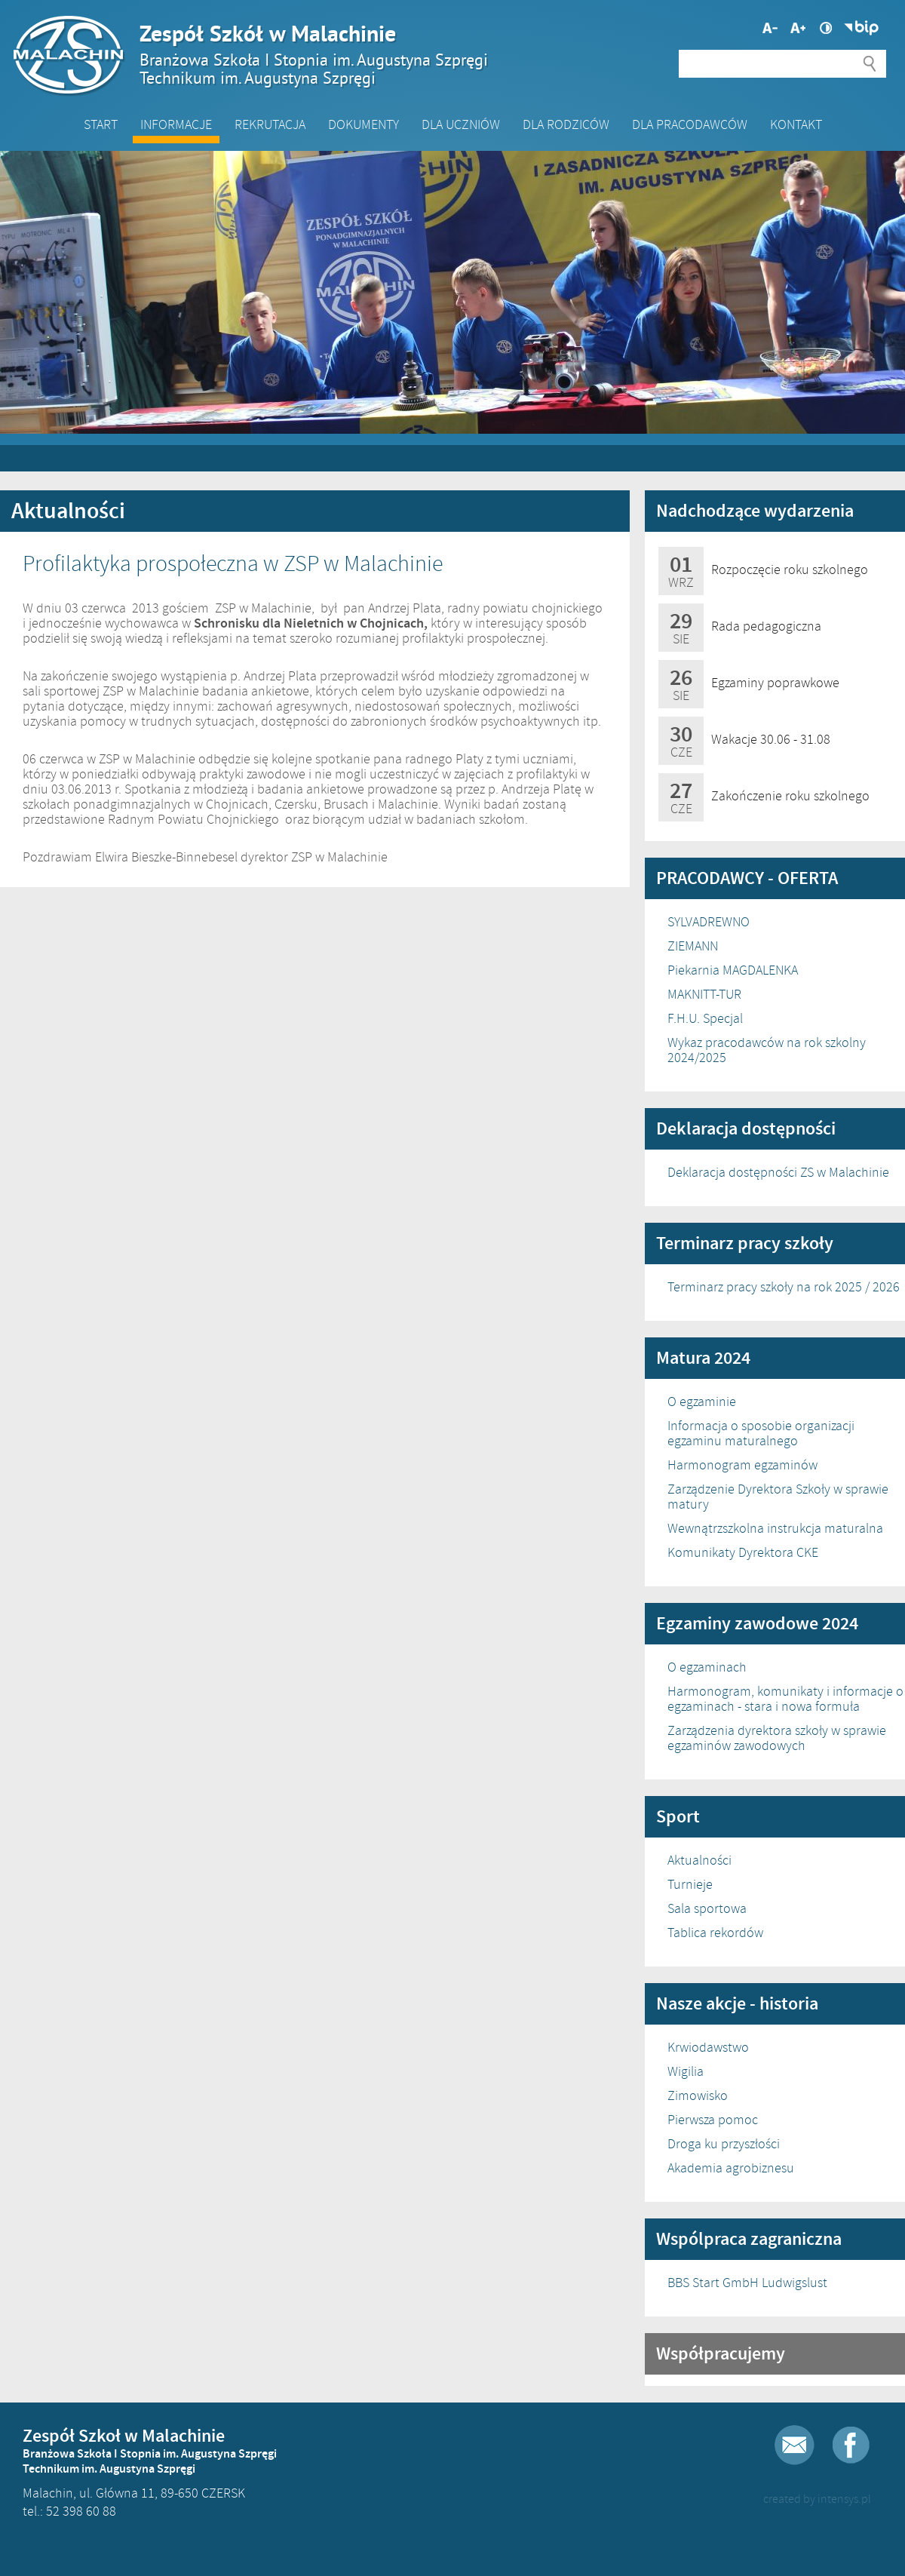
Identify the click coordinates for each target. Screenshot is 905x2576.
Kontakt (796, 124)
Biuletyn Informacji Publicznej (861, 28)
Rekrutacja (270, 124)
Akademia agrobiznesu (730, 2167)
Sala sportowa (707, 1908)
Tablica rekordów (715, 1932)
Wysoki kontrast (825, 28)
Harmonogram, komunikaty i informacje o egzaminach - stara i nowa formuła (785, 1699)
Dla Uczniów (461, 124)
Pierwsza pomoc (712, 2119)
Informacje (176, 124)
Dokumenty (363, 124)
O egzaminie (701, 1401)
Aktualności (699, 1860)
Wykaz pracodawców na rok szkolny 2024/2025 (766, 1050)
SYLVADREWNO (708, 921)
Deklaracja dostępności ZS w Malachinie (778, 1172)
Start (101, 124)
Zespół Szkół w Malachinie (445, 53)
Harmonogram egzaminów (742, 1464)
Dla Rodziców (566, 124)
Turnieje (690, 1884)
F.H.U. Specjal (705, 1018)
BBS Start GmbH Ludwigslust (747, 2282)
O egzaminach (707, 1667)
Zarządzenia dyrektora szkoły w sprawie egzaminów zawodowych (776, 1738)
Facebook (851, 2445)
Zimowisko (697, 2095)
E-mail (794, 2445)
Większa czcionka (770, 28)
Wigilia (685, 2071)
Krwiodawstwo (708, 2047)
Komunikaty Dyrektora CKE (742, 1552)
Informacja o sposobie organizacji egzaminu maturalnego (760, 1433)
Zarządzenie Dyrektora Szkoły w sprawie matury (777, 1496)
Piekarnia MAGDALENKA (732, 970)
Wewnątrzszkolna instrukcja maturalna (775, 1528)
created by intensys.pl (817, 2499)
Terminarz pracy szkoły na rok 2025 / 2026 (783, 1286)
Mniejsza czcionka (798, 28)
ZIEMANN (692, 945)
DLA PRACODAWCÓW (689, 124)
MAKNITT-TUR (704, 994)
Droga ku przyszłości (723, 2143)
